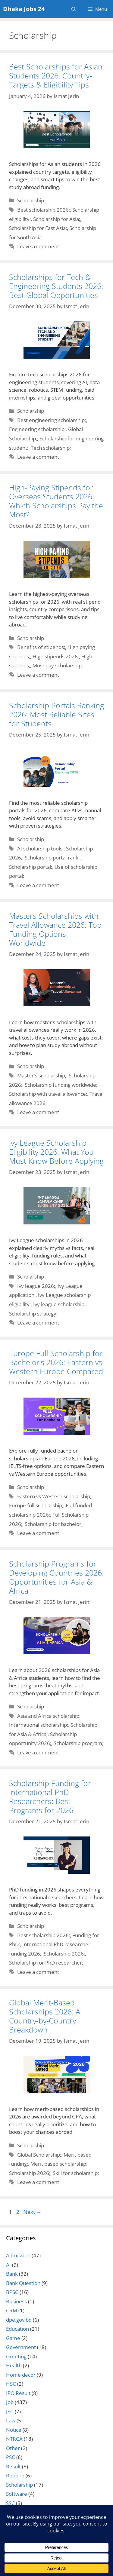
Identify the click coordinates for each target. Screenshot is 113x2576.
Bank (12, 2273)
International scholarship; (38, 1724)
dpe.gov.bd (19, 2319)
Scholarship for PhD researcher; (46, 1962)
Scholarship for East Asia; (38, 228)
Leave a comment (38, 246)
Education (17, 2328)
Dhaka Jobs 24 (24, 9)
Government (21, 2347)
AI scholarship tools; (40, 848)
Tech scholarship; (51, 447)
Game (13, 2338)
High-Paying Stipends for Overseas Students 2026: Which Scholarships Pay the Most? (56, 500)
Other (13, 2448)
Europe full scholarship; (36, 1505)
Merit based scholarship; (58, 2163)
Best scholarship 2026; (43, 209)
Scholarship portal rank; (52, 857)
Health (14, 2365)
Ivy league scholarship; (59, 1304)
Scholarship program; (78, 1743)
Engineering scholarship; (37, 429)
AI (8, 2264)
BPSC (12, 2292)
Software (16, 2493)
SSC (10, 2503)
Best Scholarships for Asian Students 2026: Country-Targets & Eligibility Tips (55, 75)
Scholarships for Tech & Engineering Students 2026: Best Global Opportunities (56, 286)
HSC (11, 2383)
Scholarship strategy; (33, 1313)
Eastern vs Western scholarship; (54, 1496)
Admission (18, 2255)
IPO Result (18, 2393)
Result (13, 2466)
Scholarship (30, 200)
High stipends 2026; (56, 656)
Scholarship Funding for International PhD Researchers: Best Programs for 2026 (50, 1796)
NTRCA (14, 2438)
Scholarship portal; (30, 866)
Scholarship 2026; (64, 1953)
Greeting (16, 2356)
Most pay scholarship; (58, 665)
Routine (15, 2475)
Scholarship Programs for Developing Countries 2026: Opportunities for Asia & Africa (56, 1577)
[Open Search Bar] (73, 9)
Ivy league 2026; (36, 1285)
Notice (13, 2429)
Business (16, 2301)
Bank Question (23, 2283)
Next (32, 2211)
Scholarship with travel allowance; (48, 1093)
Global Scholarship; (39, 2154)
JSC (10, 2411)
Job (10, 2402)
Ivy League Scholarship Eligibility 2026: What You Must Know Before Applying (56, 1152)
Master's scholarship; (41, 1075)
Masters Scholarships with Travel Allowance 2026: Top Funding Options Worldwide (55, 929)
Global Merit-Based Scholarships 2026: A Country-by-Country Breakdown (44, 2016)
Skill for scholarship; (76, 2173)
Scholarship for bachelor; (54, 1524)
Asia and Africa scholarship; (48, 1715)
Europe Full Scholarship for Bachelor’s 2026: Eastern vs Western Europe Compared (56, 1362)
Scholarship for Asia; (56, 219)
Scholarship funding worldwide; (61, 1084)
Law (10, 2420)
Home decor (21, 2374)
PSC (10, 2457)
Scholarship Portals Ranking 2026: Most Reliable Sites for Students (56, 714)
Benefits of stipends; (41, 647)
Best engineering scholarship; (51, 420)
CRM (11, 2310)
